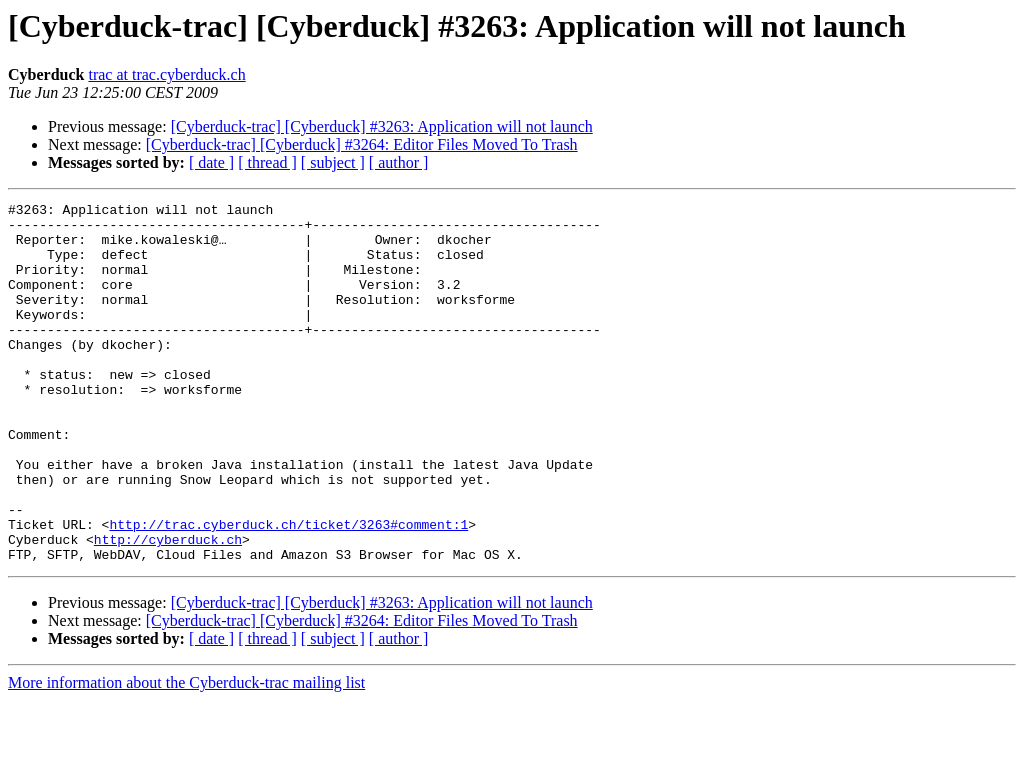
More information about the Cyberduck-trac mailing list (186, 754)
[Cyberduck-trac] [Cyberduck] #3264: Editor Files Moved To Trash (362, 144)
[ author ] (399, 162)
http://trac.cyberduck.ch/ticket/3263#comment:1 (288, 590)
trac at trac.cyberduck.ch (166, 74)
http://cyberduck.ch (168, 608)
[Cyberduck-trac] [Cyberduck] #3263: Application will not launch (382, 126)
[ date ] (211, 162)
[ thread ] (267, 162)
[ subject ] (333, 162)
